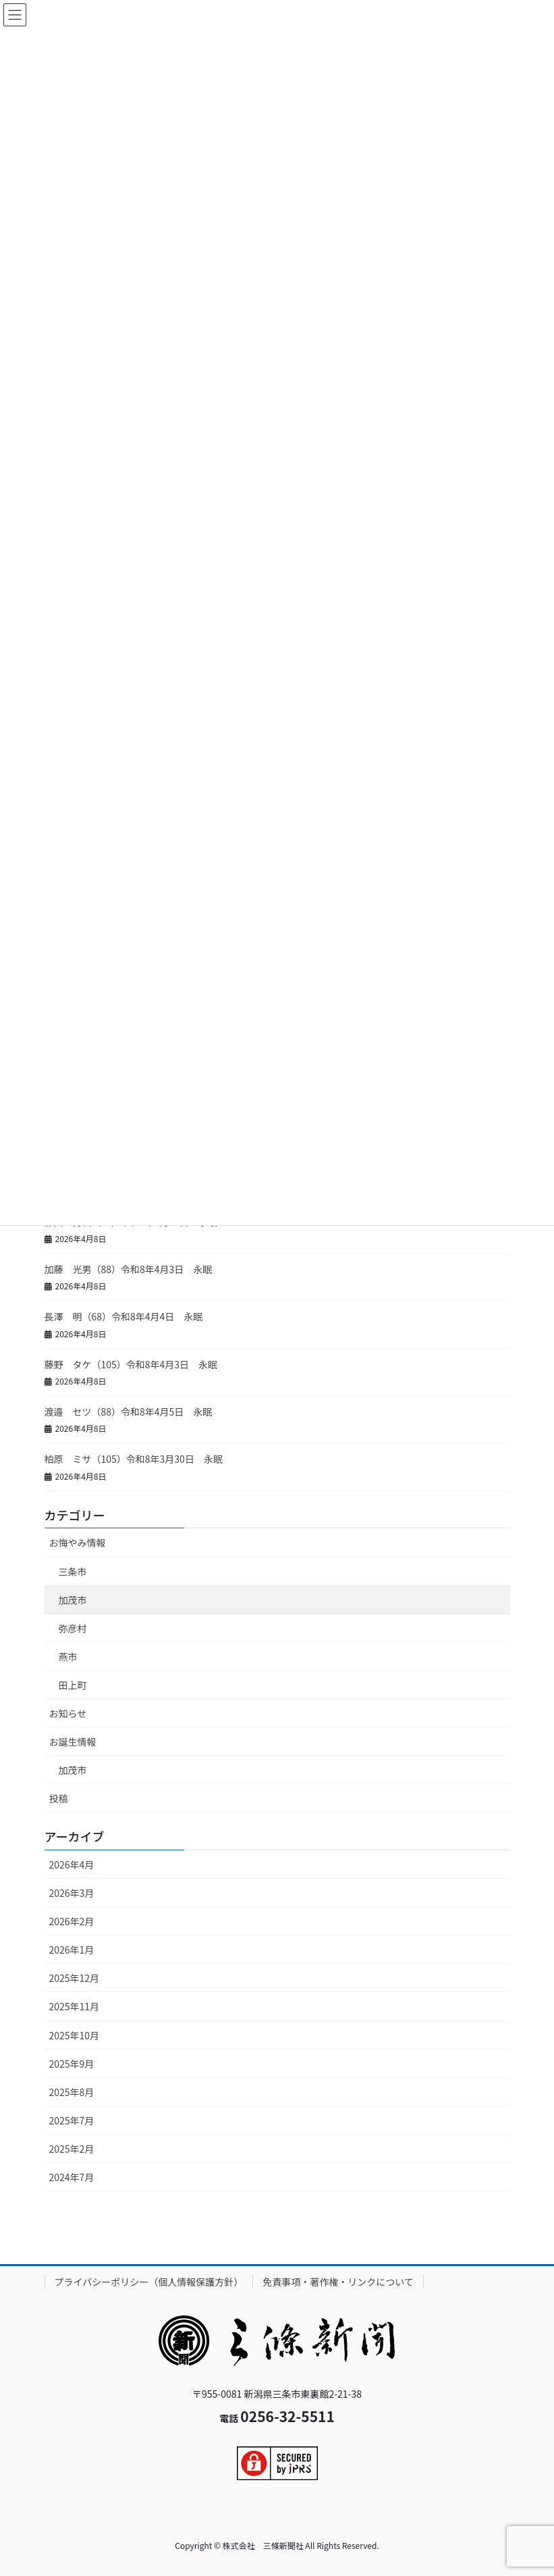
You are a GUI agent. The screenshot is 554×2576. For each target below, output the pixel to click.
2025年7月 (71, 2120)
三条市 (73, 1571)
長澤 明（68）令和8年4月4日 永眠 (124, 1316)
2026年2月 (71, 1921)
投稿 (58, 1798)
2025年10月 (74, 2035)
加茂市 (73, 1600)
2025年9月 (71, 2063)
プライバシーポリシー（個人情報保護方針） (149, 2281)
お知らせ (68, 1713)
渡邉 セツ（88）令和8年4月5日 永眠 (129, 1411)
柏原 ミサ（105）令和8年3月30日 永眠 (134, 1459)
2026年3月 (71, 1893)
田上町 (73, 1685)
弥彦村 (73, 1628)
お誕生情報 (72, 1741)
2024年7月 (71, 2177)
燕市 (68, 1656)
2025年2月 (71, 2148)
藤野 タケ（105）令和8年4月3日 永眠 (131, 1364)
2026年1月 (71, 1949)
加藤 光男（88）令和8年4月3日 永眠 (129, 1269)
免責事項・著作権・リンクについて (338, 2281)
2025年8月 (71, 2092)
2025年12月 (74, 1978)
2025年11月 (74, 2006)
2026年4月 (71, 1864)
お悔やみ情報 (77, 1542)
